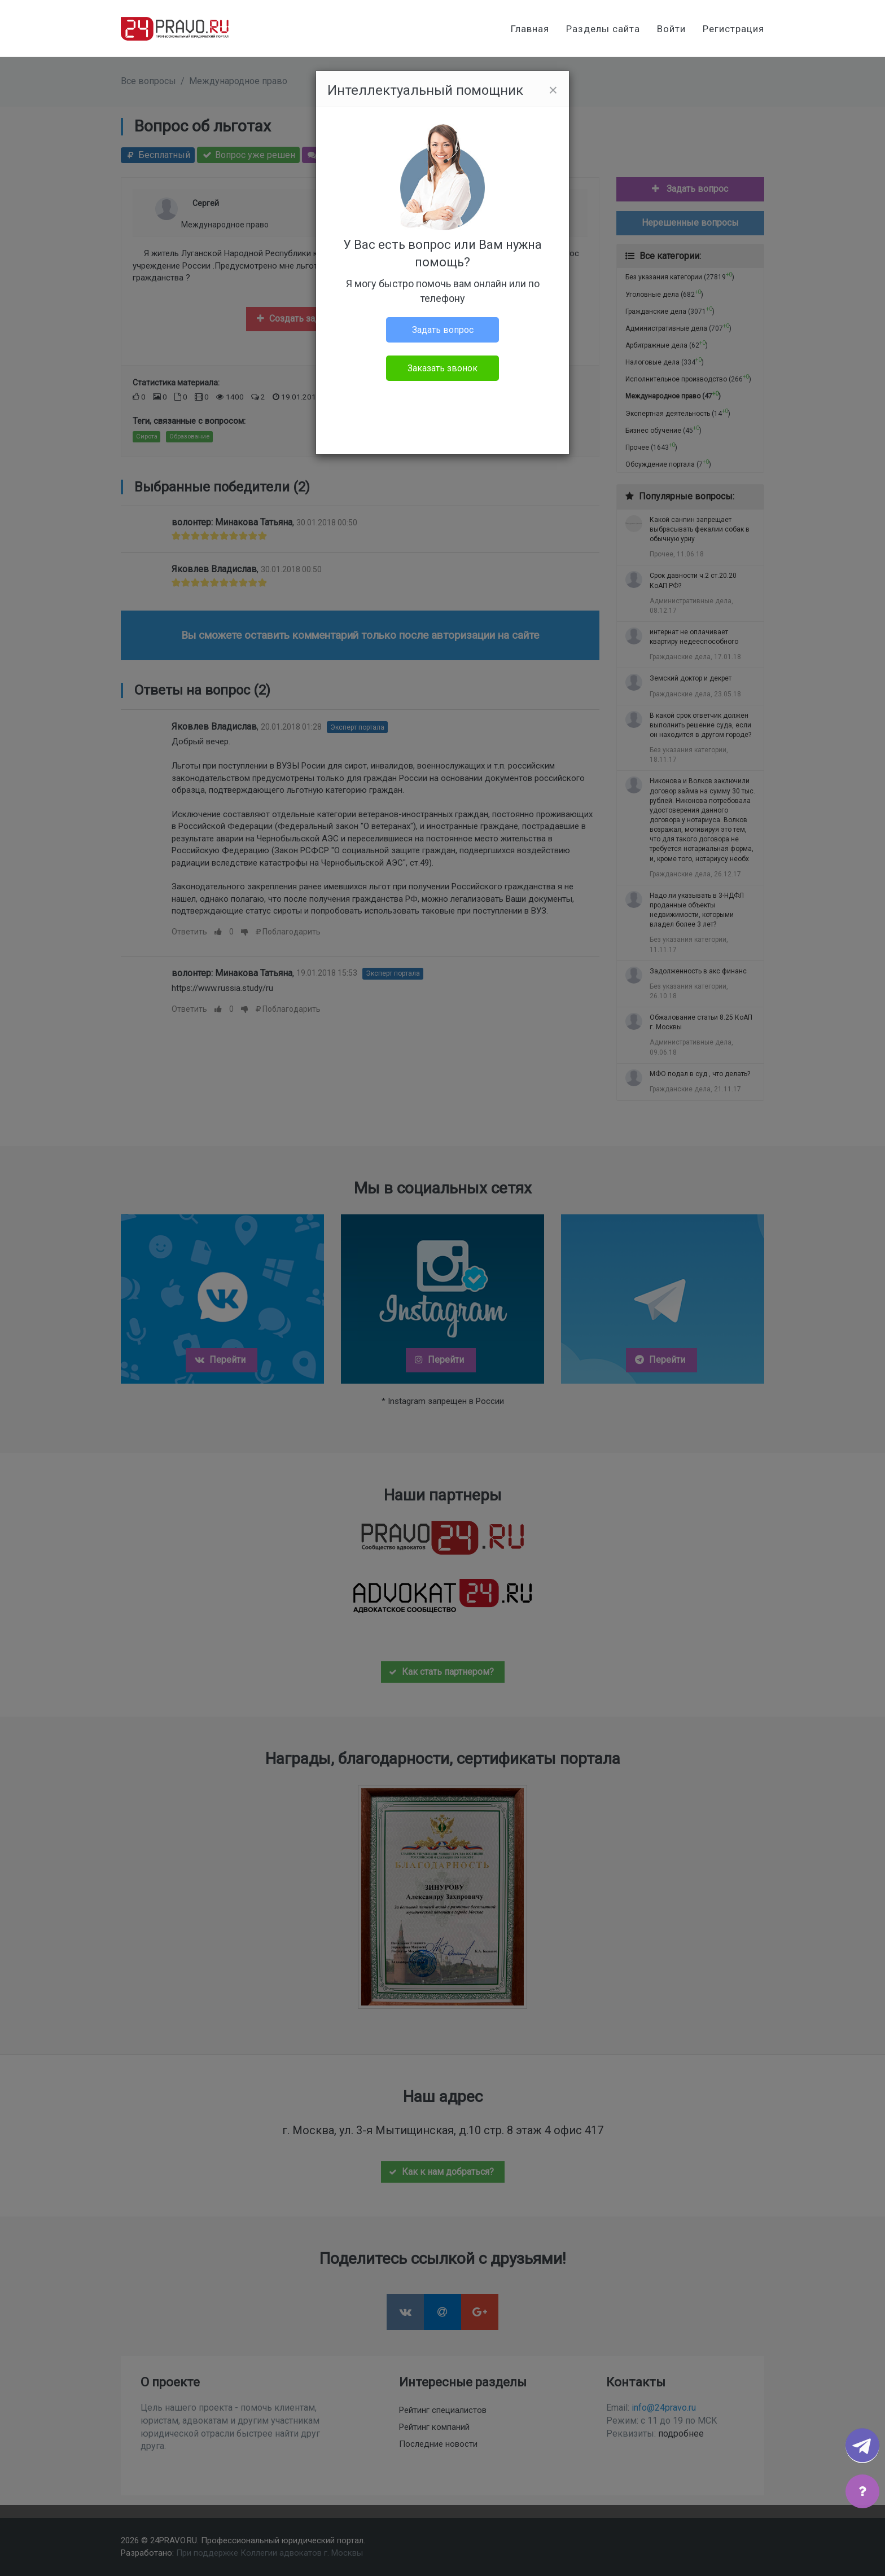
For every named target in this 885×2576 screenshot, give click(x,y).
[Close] (553, 90)
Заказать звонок (442, 368)
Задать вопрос (443, 329)
